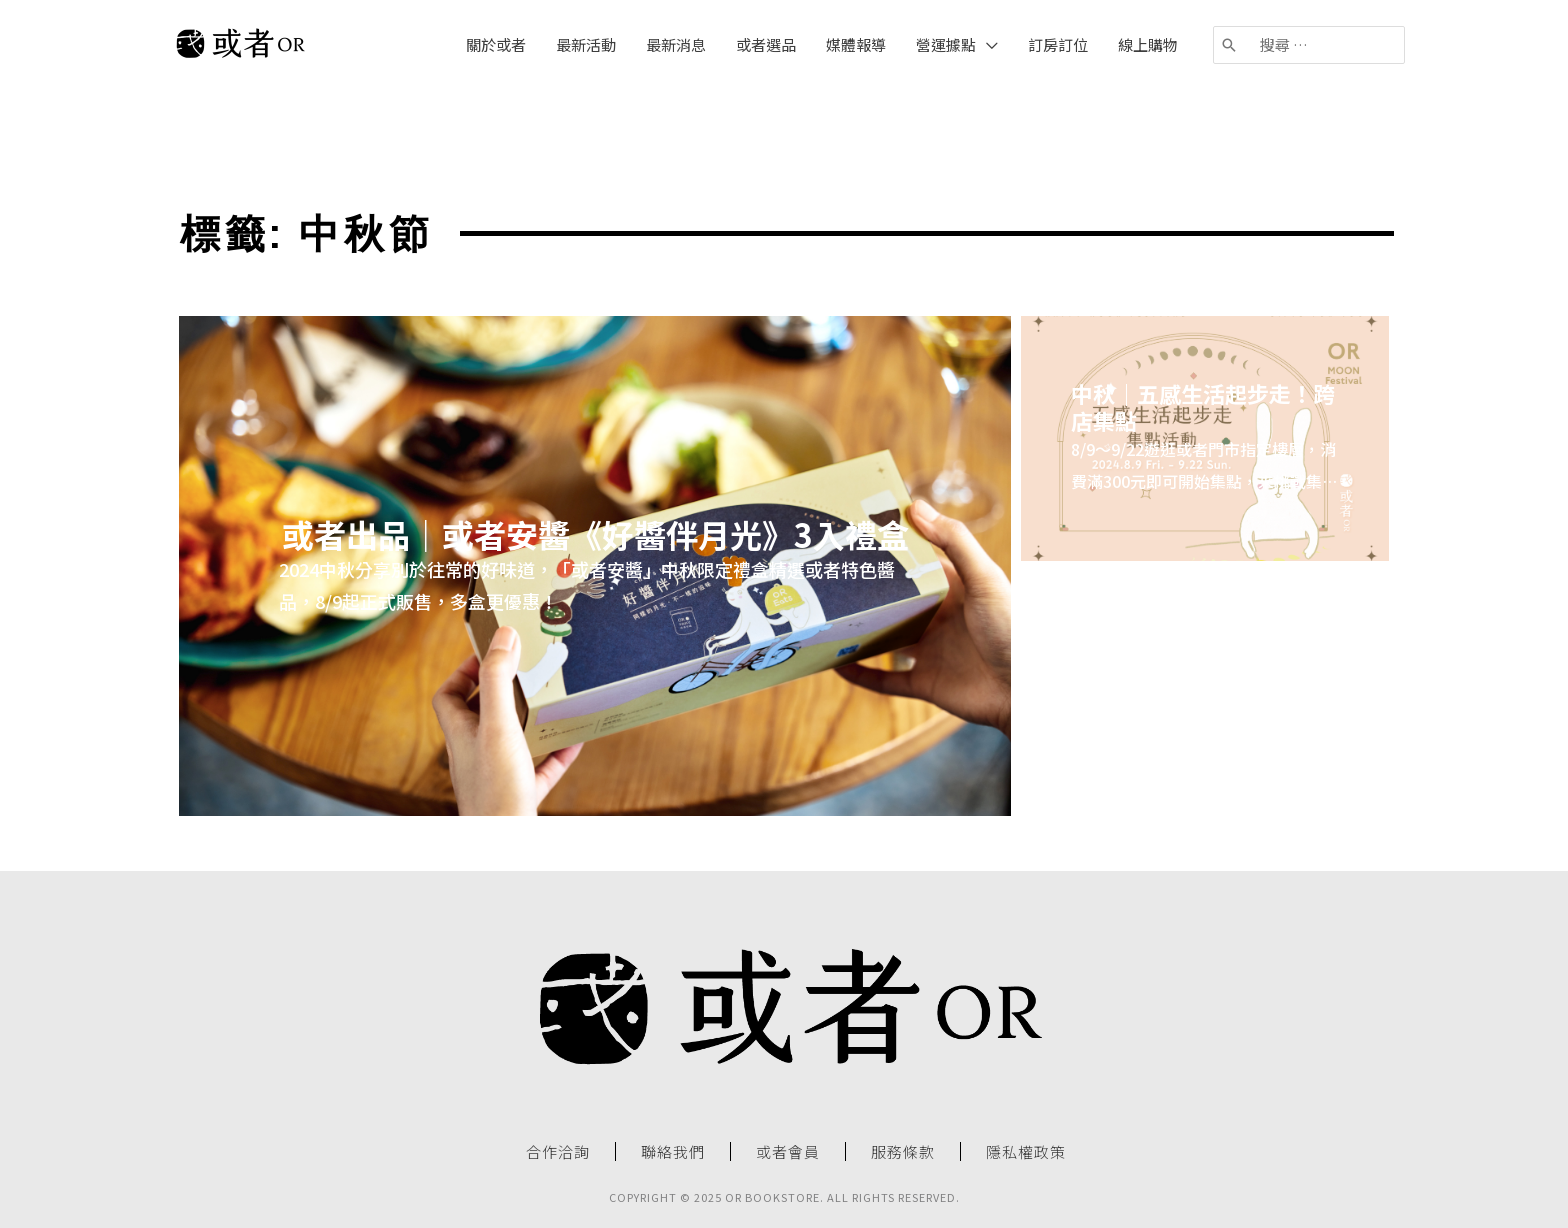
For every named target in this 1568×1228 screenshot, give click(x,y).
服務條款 (903, 1152)
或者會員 (788, 1152)
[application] (987, 45)
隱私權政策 (1026, 1152)
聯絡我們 (673, 1152)
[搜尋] (1230, 45)
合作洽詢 (558, 1152)
